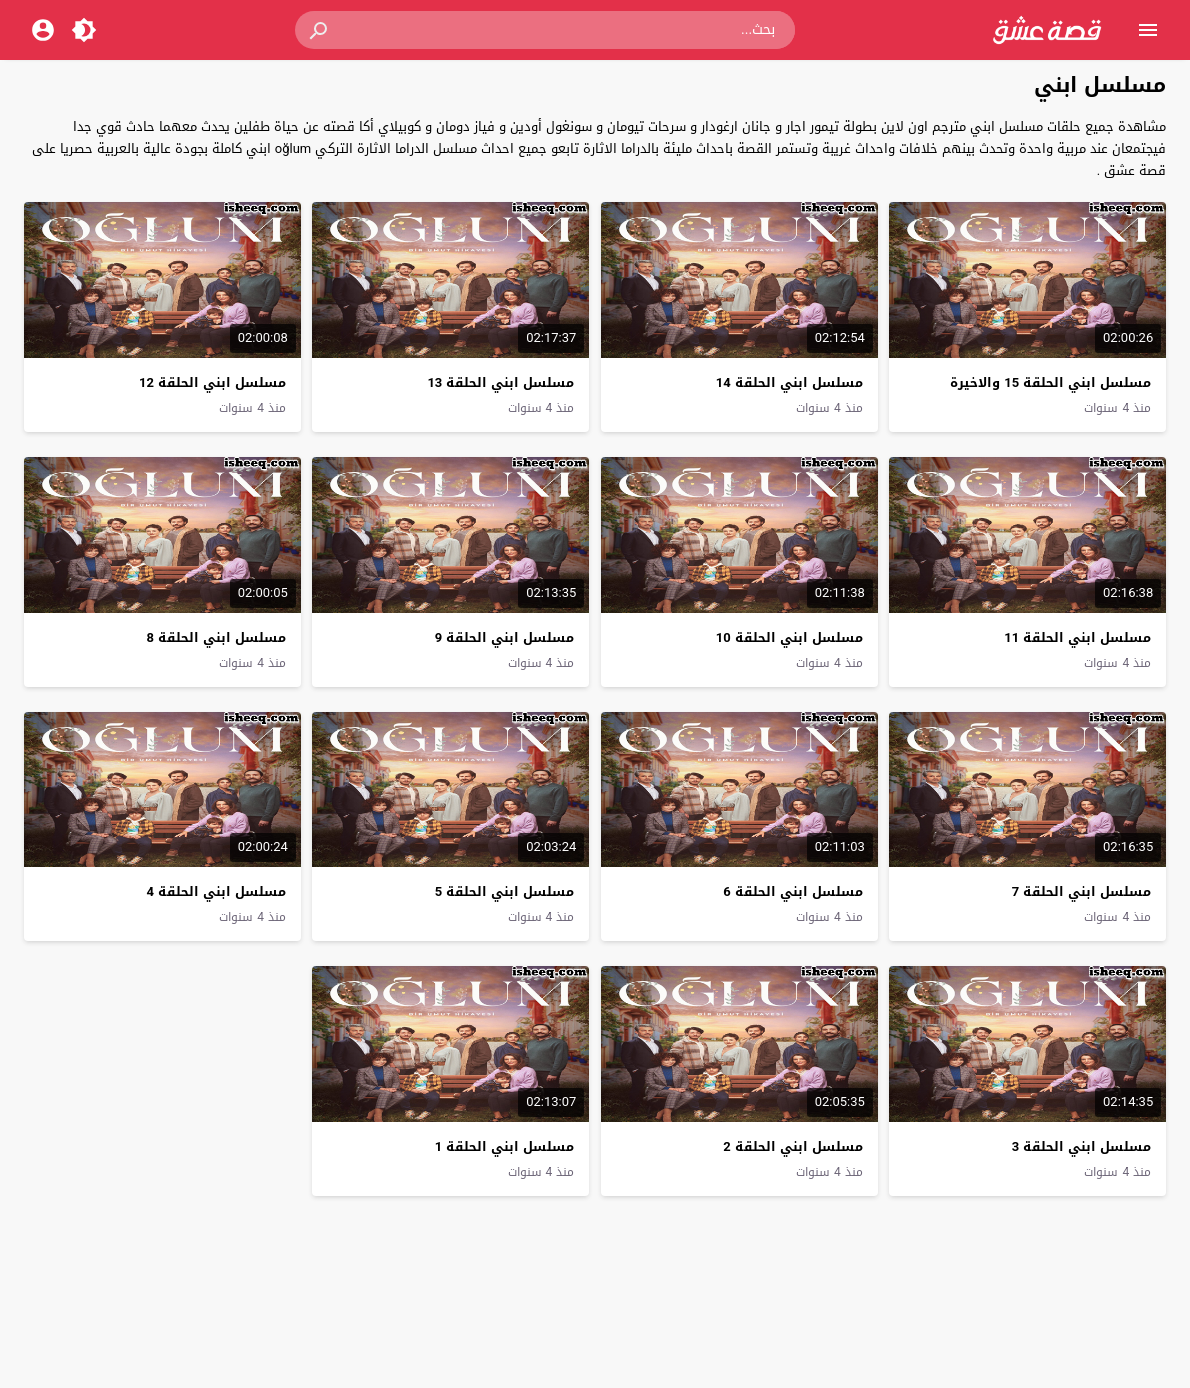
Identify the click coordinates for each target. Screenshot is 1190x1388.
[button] (320, 30)
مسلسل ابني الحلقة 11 (1077, 637)
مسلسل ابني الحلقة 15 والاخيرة (1050, 382)
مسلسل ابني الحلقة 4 (215, 891)
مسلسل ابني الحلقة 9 (504, 637)
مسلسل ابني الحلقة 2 (792, 1146)
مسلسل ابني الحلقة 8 (215, 637)
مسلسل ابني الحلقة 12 (212, 382)
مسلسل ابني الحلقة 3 (1081, 1146)
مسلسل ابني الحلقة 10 (789, 637)
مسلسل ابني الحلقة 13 (500, 382)
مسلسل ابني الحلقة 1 (504, 1146)
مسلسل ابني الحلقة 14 (789, 382)
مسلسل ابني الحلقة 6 (792, 891)
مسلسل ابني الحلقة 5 (504, 891)
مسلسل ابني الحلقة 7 (1081, 891)
